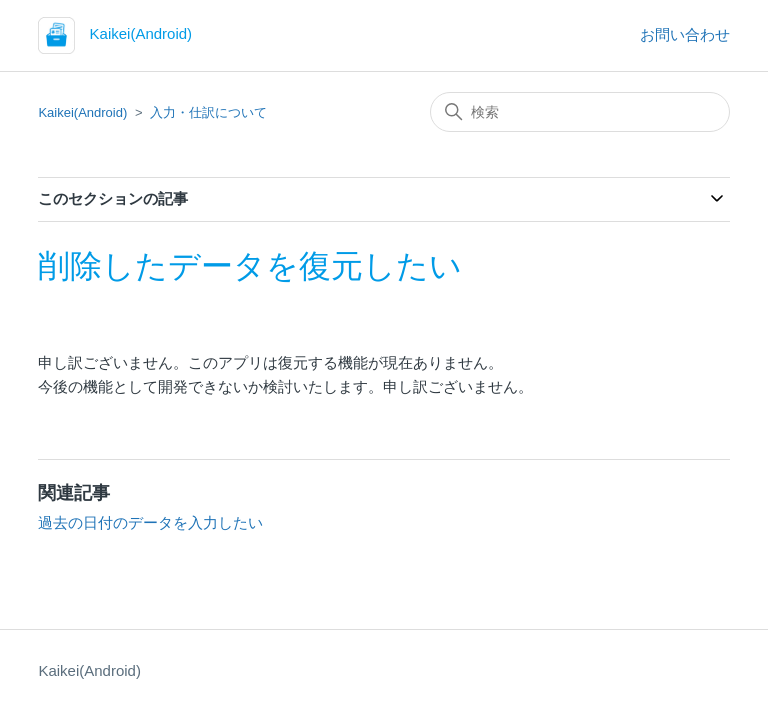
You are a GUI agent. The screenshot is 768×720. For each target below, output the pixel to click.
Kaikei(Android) (82, 112)
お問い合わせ (685, 34)
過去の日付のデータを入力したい (150, 522)
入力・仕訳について (208, 112)
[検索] (580, 112)
